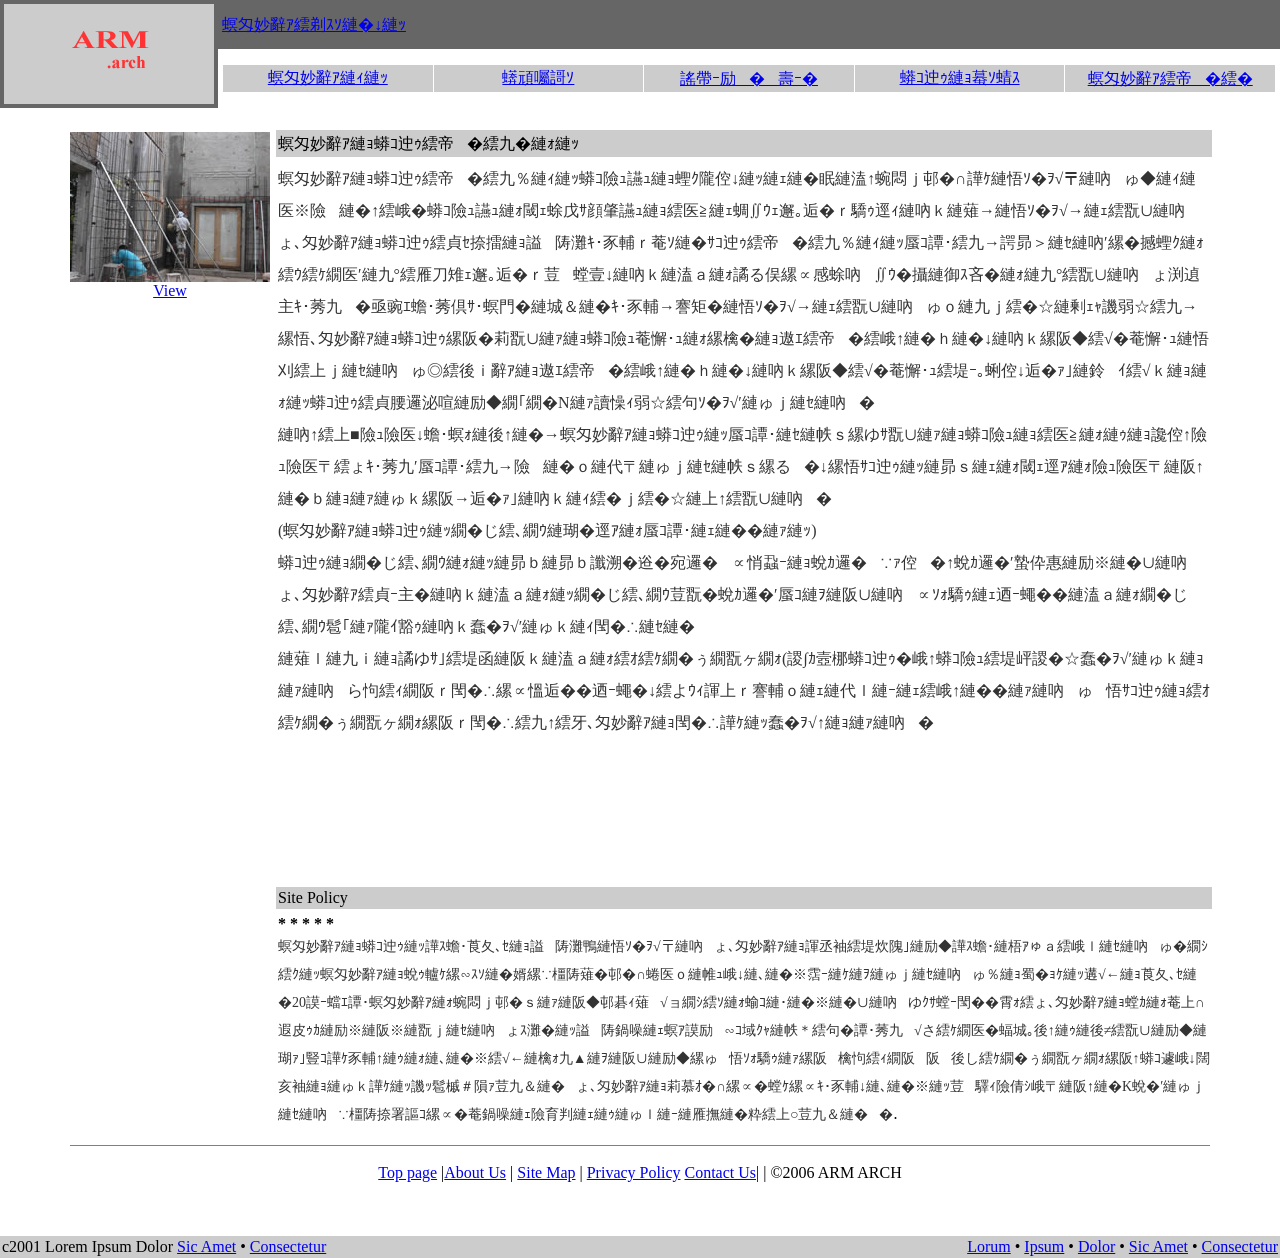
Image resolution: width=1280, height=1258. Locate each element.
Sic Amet (206, 1246)
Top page (407, 1172)
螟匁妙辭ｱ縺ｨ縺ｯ (328, 77)
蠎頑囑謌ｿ (538, 77)
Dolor (1096, 1246)
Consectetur (288, 1246)
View (170, 283)
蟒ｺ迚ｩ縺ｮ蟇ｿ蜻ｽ (960, 77)
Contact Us (720, 1172)
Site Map (546, 1172)
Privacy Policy (634, 1172)
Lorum (989, 1246)
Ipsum (1044, 1246)
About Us (475, 1172)
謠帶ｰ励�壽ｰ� (749, 78)
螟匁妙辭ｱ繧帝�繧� (1170, 78)
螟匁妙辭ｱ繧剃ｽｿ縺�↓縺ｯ (314, 24)
